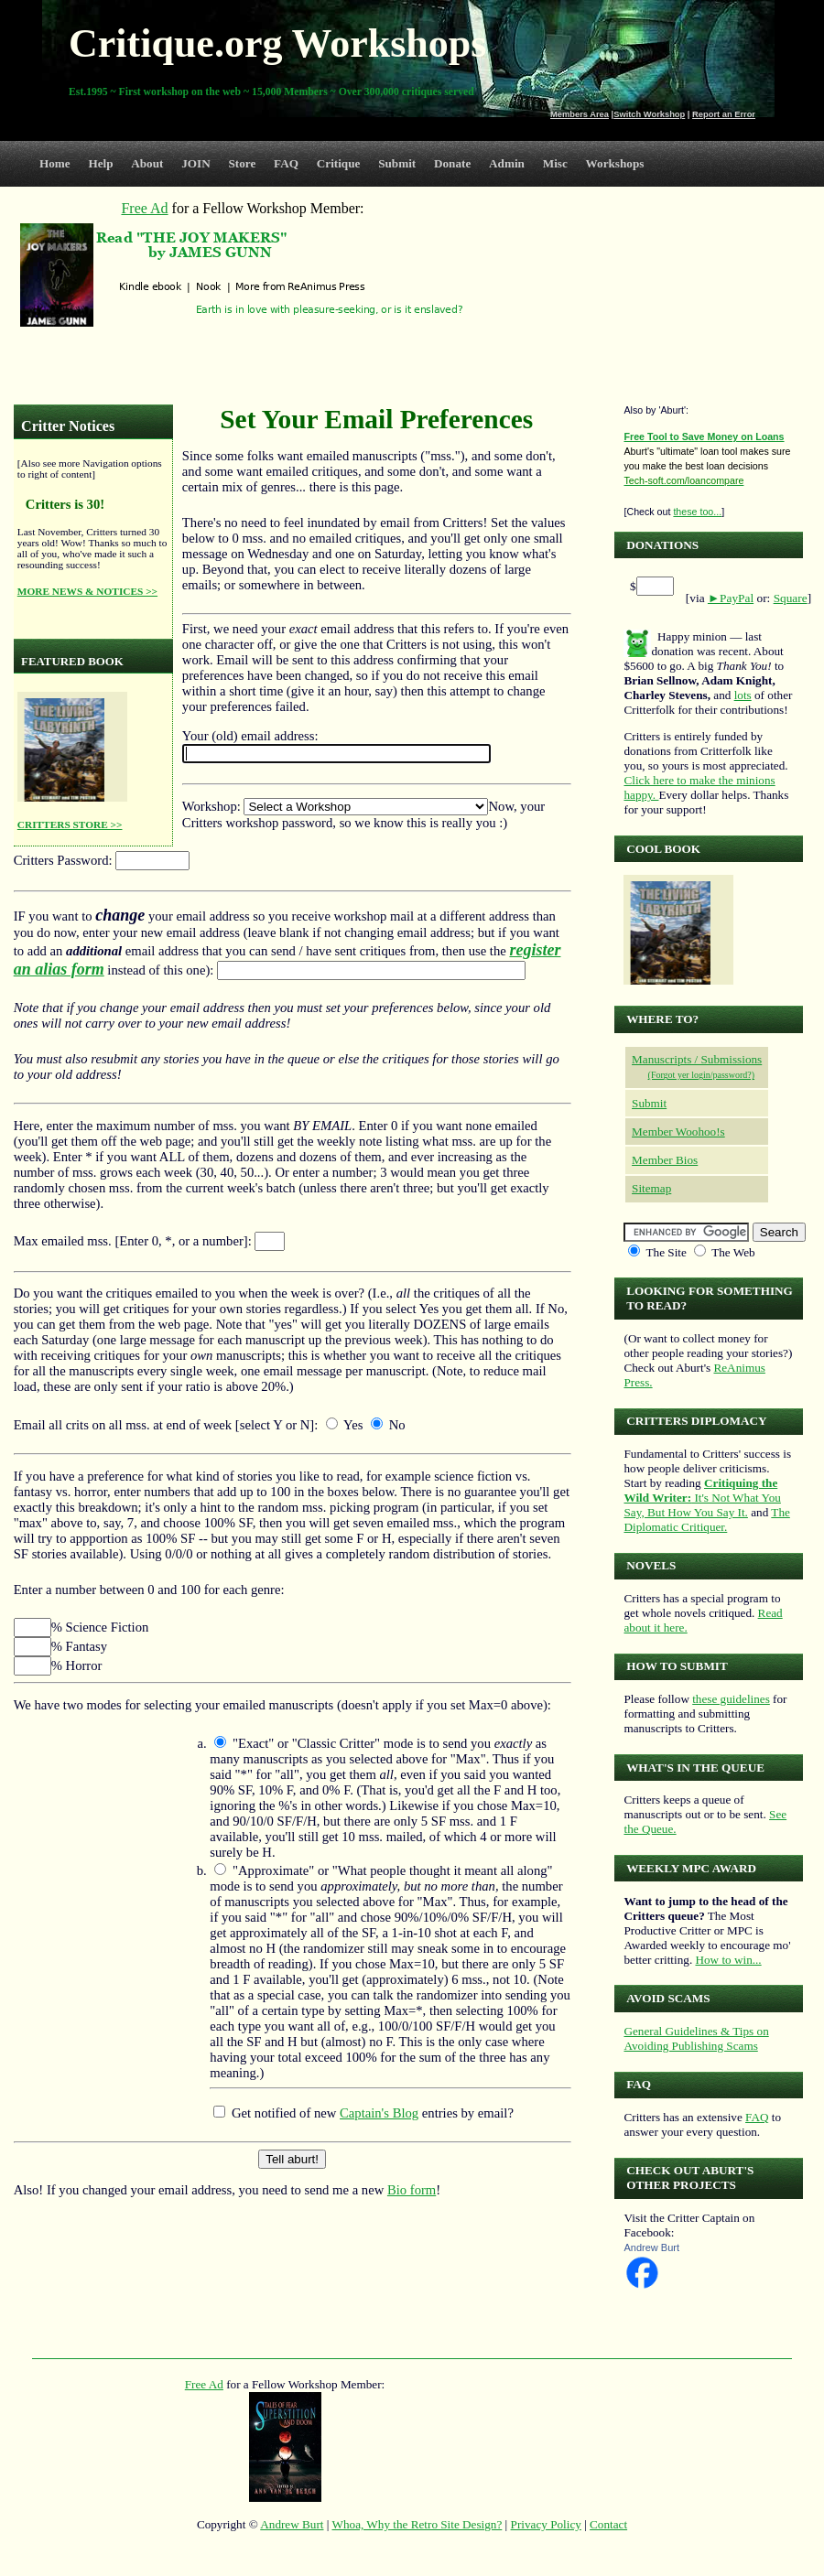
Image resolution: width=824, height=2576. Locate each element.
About (147, 163)
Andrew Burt (651, 2247)
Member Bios (665, 1160)
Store (242, 163)
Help (100, 163)
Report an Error (723, 114)
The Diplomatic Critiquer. (706, 1519)
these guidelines (731, 1699)
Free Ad (204, 2384)
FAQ (286, 163)
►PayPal (731, 598)
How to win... (728, 1960)
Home (54, 163)
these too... (697, 511)
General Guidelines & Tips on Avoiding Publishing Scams (695, 2038)
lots (743, 695)
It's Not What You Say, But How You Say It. (701, 1497)
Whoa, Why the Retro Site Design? (417, 2524)
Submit (397, 163)
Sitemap (651, 1188)
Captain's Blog (379, 2113)
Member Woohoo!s (678, 1131)
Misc (555, 163)
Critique (339, 163)
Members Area (579, 114)
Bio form (411, 2190)
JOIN (196, 163)
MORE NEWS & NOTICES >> (87, 591)
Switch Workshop (649, 114)
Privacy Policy (546, 2524)
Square (791, 598)
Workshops (615, 163)
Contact (608, 2524)
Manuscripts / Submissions (697, 1059)
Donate (452, 163)
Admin (507, 163)
